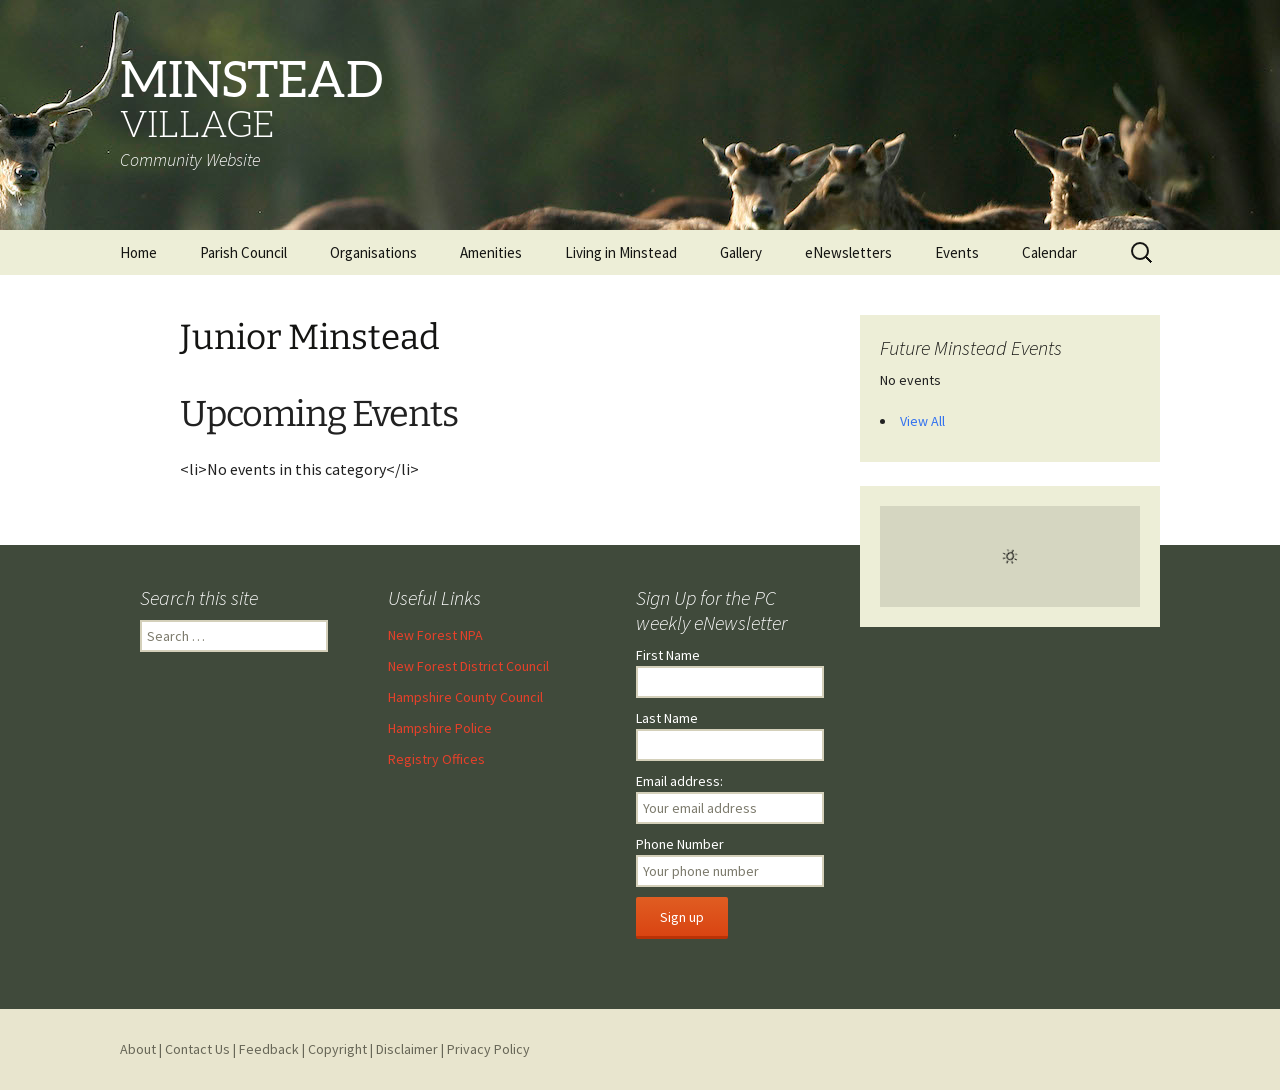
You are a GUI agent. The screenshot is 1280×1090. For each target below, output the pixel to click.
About (138, 1049)
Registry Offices (436, 759)
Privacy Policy (488, 1049)
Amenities (491, 252)
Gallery (741, 252)
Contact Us (197, 1049)
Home (138, 252)
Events (957, 252)
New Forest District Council (468, 666)
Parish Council (243, 252)
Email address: (679, 781)
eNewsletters (848, 252)
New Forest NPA (435, 635)
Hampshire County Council (465, 697)
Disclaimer (407, 1049)
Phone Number (680, 844)
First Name (668, 655)
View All (922, 421)
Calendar (1049, 252)
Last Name (667, 718)
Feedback (269, 1049)
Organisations (373, 252)
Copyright (337, 1049)
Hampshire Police (440, 728)
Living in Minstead (621, 252)
